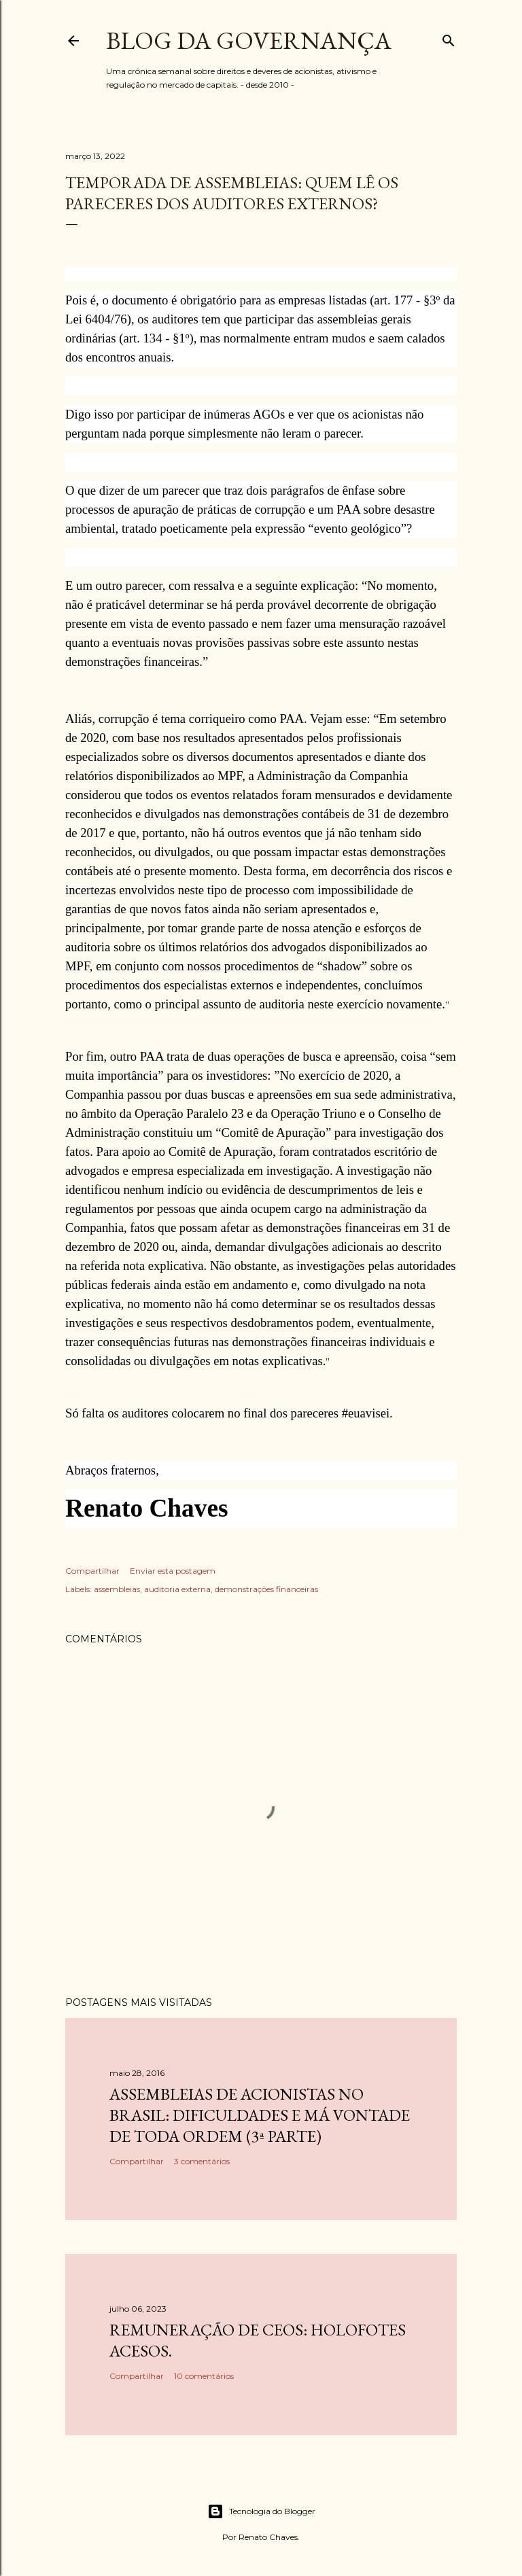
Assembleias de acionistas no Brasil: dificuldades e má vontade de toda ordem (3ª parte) (259, 2115)
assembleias (117, 1589)
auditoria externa (177, 1589)
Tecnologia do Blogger (261, 2511)
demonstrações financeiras (266, 1589)
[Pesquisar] (448, 37)
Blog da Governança (249, 40)
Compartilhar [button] (92, 1571)
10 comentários (204, 2376)
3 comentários (202, 2161)
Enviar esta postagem (172, 1571)
